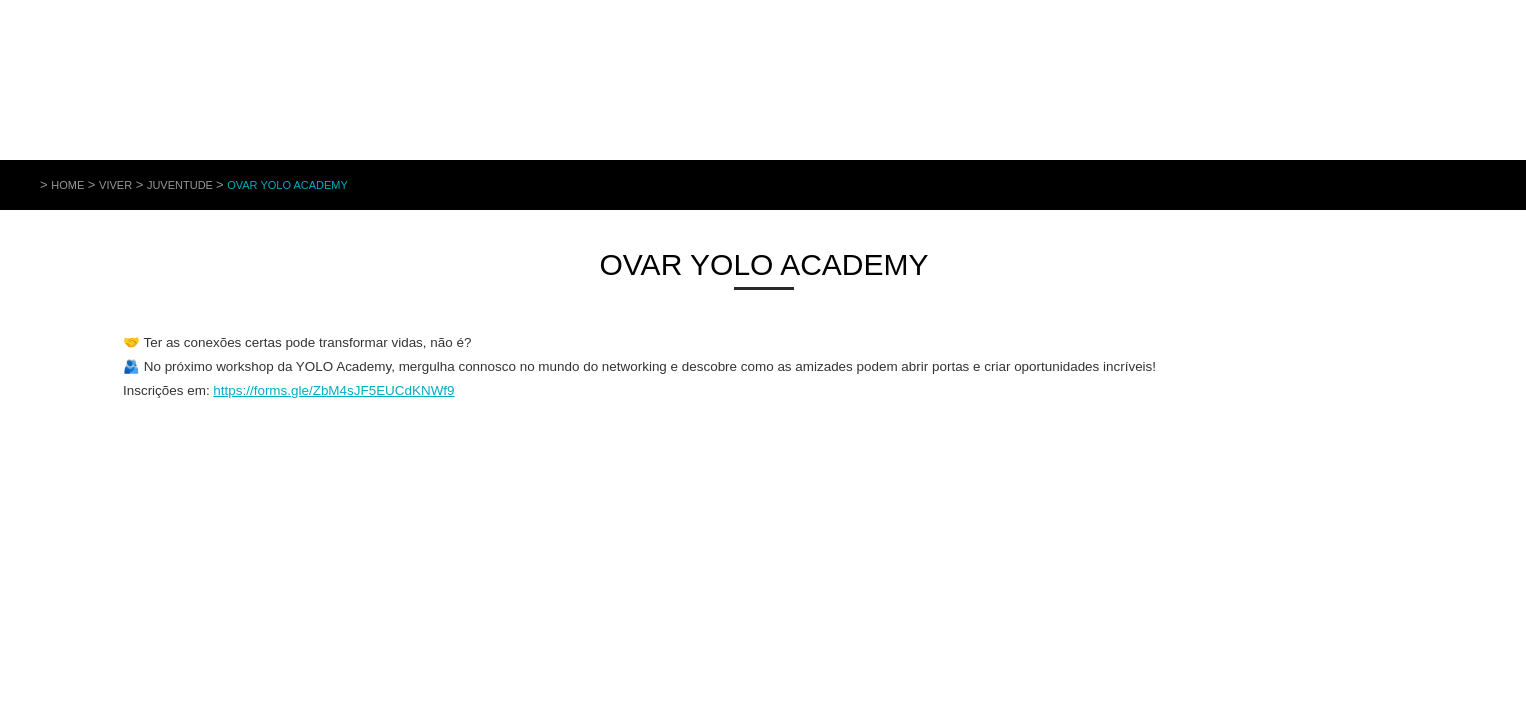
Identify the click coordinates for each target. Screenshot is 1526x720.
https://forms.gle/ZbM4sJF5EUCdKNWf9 (333, 390)
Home (67, 185)
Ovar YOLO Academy (287, 185)
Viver (115, 185)
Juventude (181, 185)
